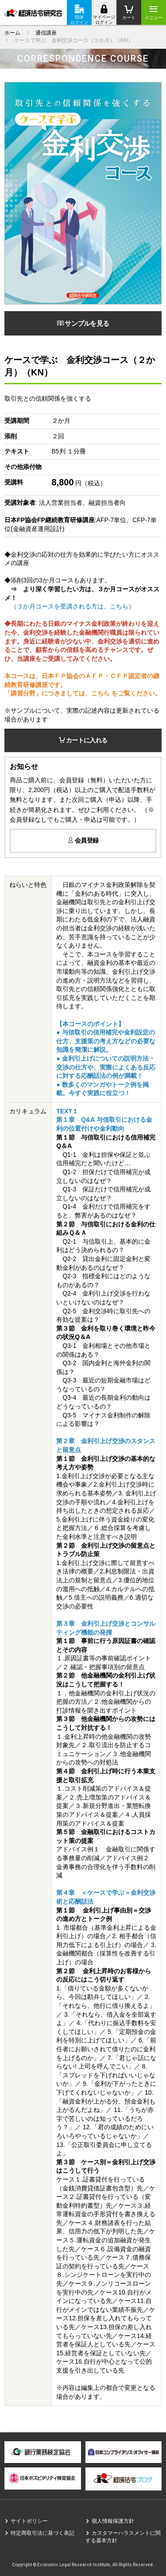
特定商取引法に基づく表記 (42, 2533)
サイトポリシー (29, 2521)
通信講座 (46, 33)
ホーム (12, 33)
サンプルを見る (83, 323)
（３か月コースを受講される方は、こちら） (73, 606)
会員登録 (83, 840)
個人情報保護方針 (113, 2521)
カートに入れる (83, 740)
